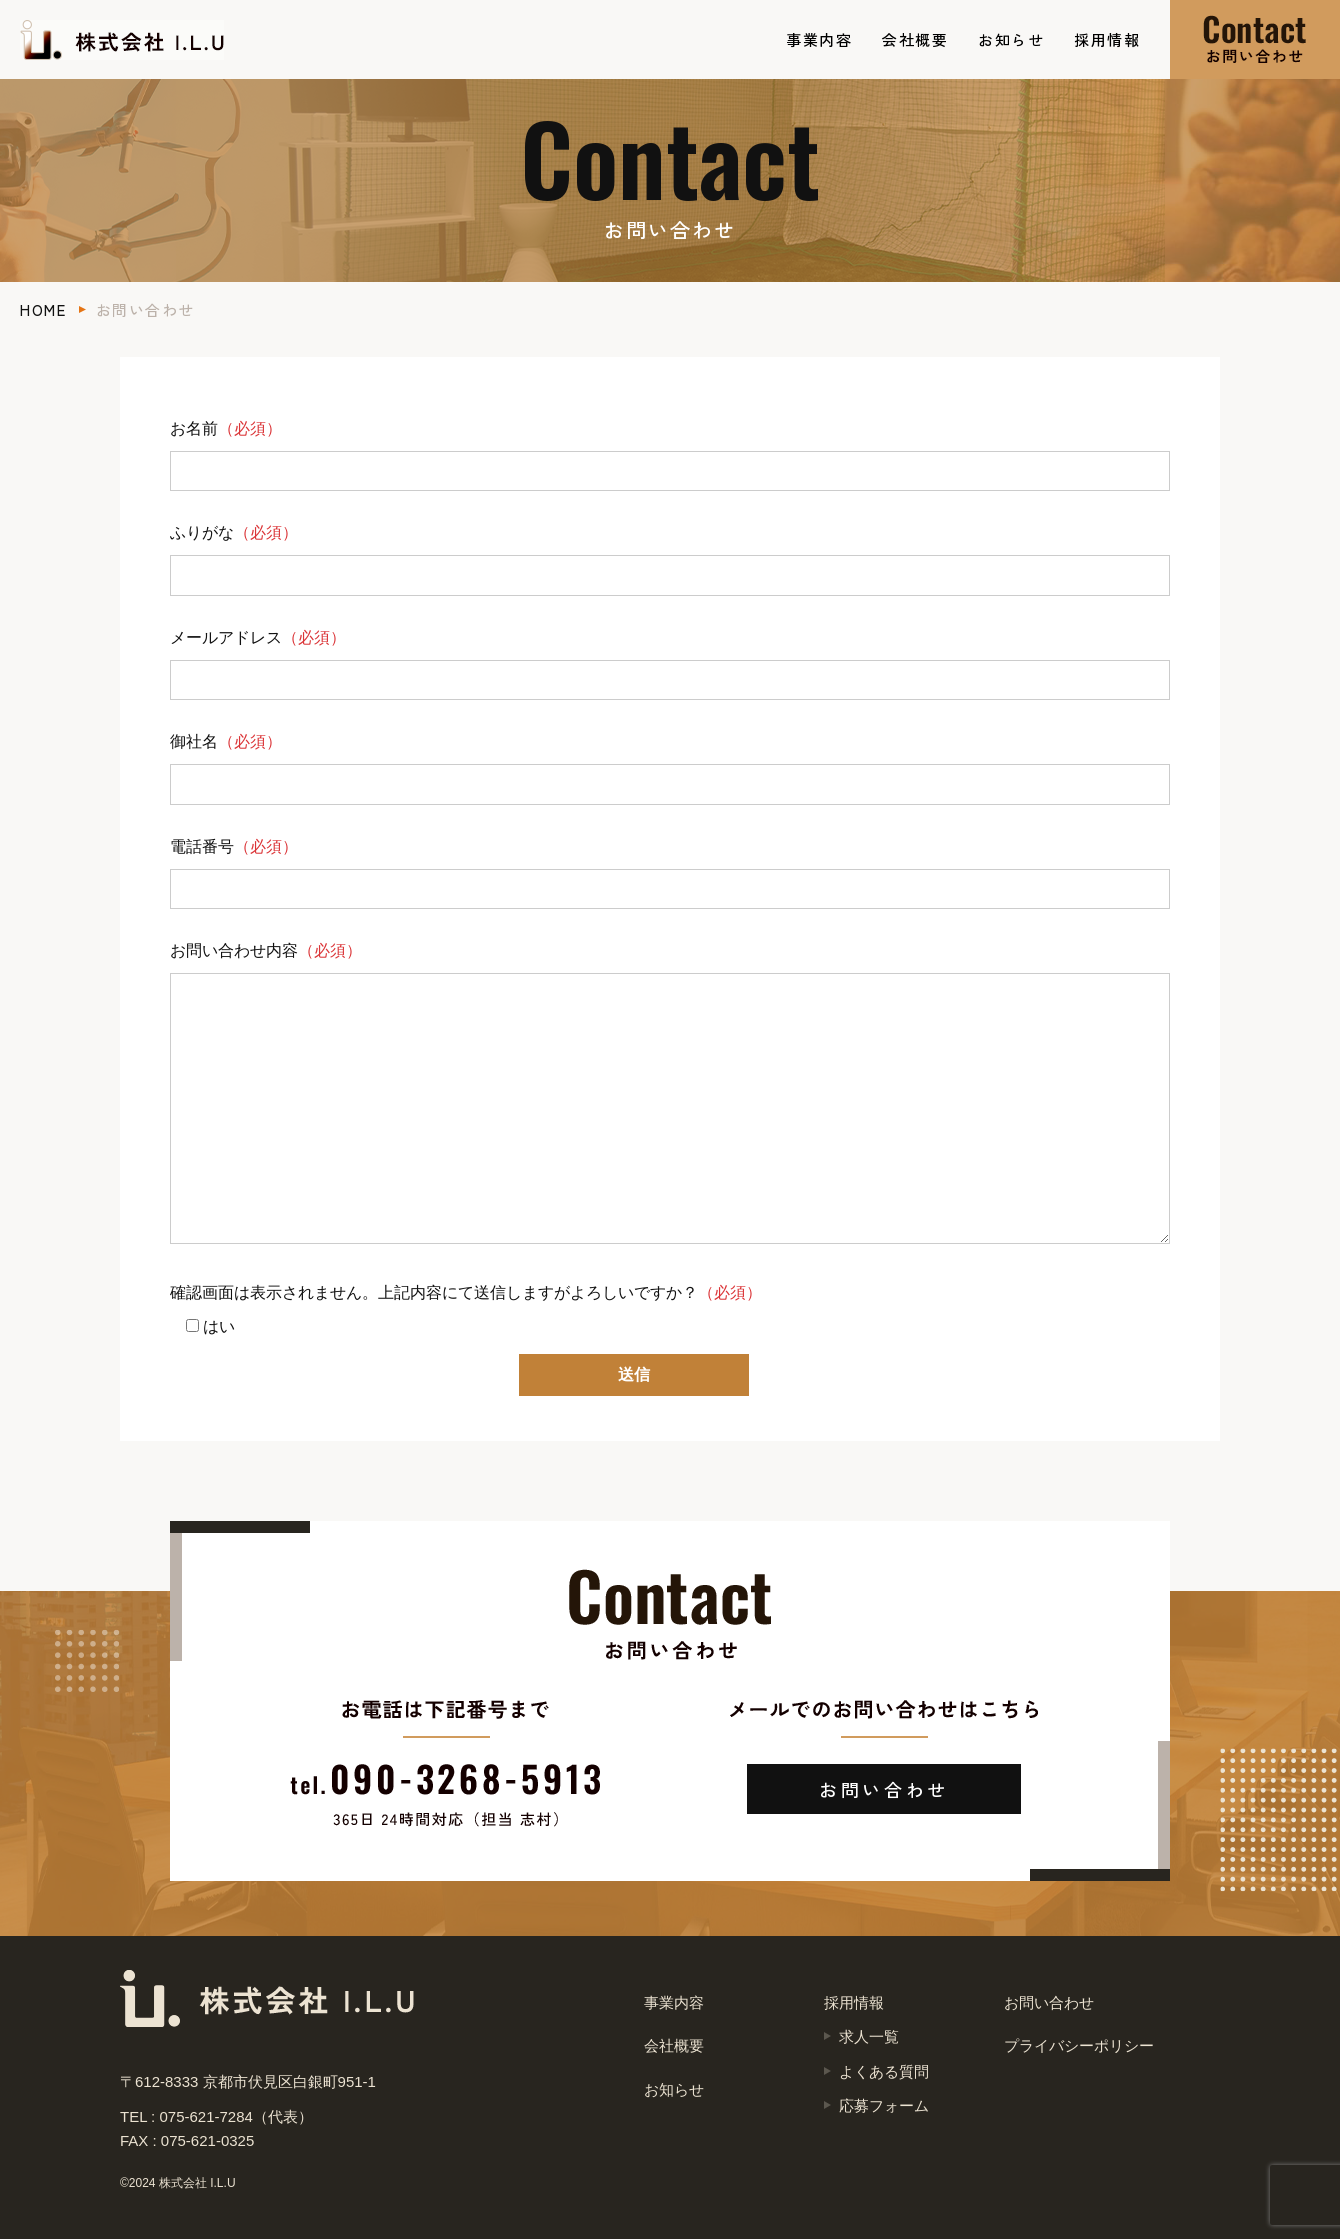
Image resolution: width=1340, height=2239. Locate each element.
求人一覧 (869, 2036)
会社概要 (915, 39)
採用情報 (1107, 39)
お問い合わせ (884, 1789)
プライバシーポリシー (1079, 2045)
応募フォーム (884, 2105)
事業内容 (819, 39)
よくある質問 (884, 2071)
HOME (43, 309)
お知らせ (1011, 39)
